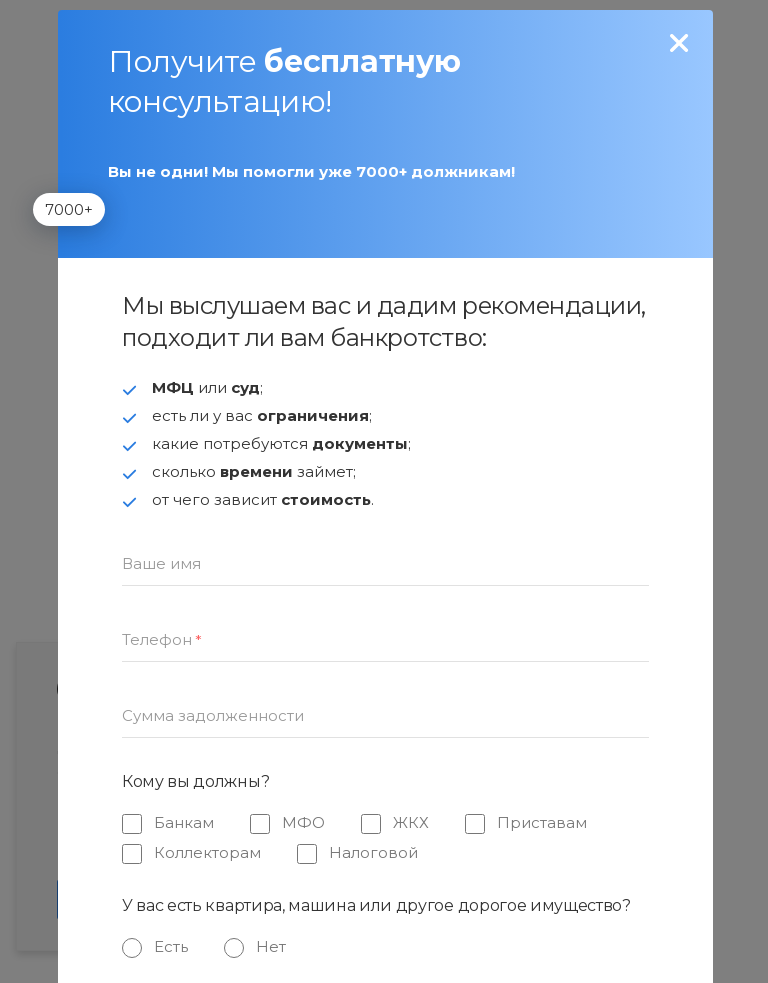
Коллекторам (207, 852)
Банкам (184, 822)
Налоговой (373, 852)
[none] (679, 43)
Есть (171, 946)
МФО (303, 822)
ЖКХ (411, 822)
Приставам (542, 822)
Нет (271, 946)
